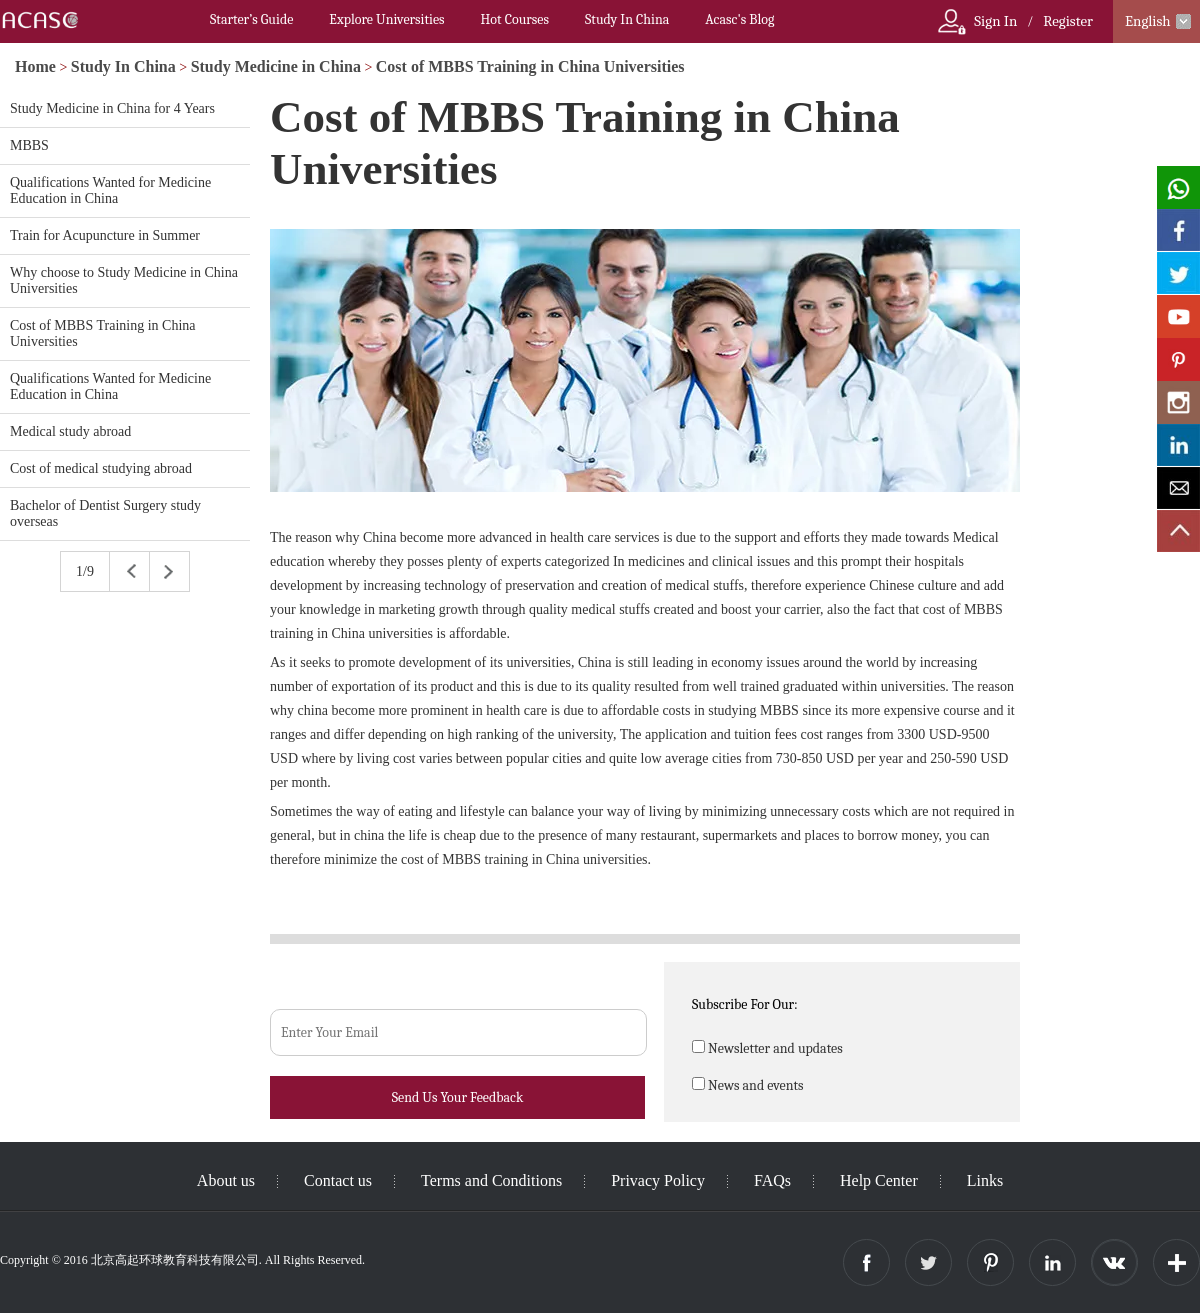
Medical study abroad (70, 431)
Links (985, 1180)
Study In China (627, 19)
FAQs (772, 1180)
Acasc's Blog (739, 19)
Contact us (338, 1180)
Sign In (995, 21)
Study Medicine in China (276, 66)
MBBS (29, 145)
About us (226, 1180)
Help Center (879, 1180)
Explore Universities (386, 19)
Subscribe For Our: (745, 1004)
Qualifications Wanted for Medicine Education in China (110, 190)
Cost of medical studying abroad (101, 468)
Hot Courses (515, 19)
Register (1068, 21)
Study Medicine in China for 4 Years (112, 108)
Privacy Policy (658, 1180)
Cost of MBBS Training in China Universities (530, 66)
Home (35, 66)
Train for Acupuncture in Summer (105, 235)
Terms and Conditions (491, 1180)
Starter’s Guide (251, 19)
